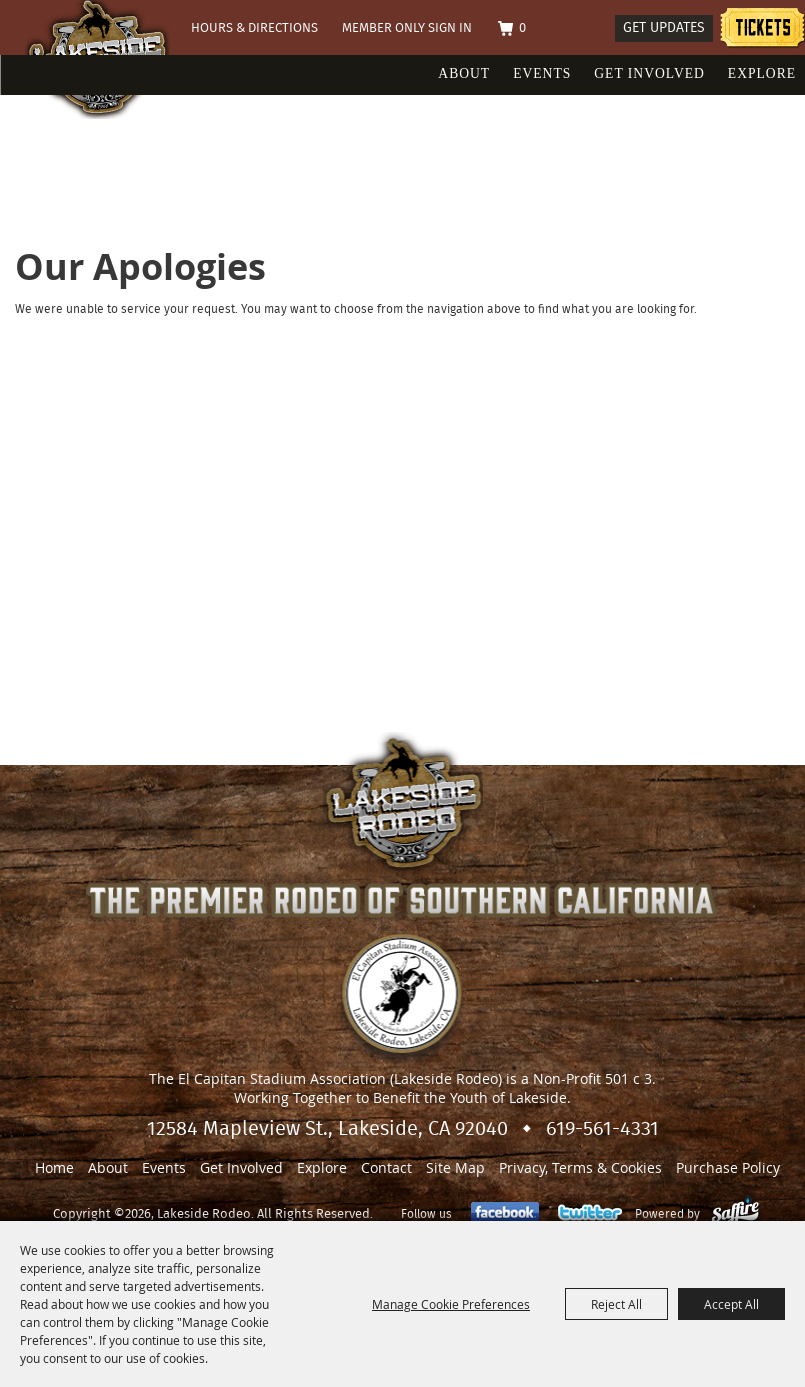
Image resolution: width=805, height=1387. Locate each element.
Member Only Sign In (407, 28)
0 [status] (522, 28)
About (464, 73)
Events (542, 73)
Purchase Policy (728, 1167)
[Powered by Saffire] (735, 1214)
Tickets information (762, 30)
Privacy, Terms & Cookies (580, 1167)
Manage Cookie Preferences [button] (451, 1304)
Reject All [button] (616, 1304)
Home (54, 1167)
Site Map (455, 1167)
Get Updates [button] (664, 28)
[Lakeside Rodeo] (153, 92)
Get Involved (649, 73)
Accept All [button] (731, 1304)
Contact (386, 1167)
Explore (762, 73)
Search (591, 29)
